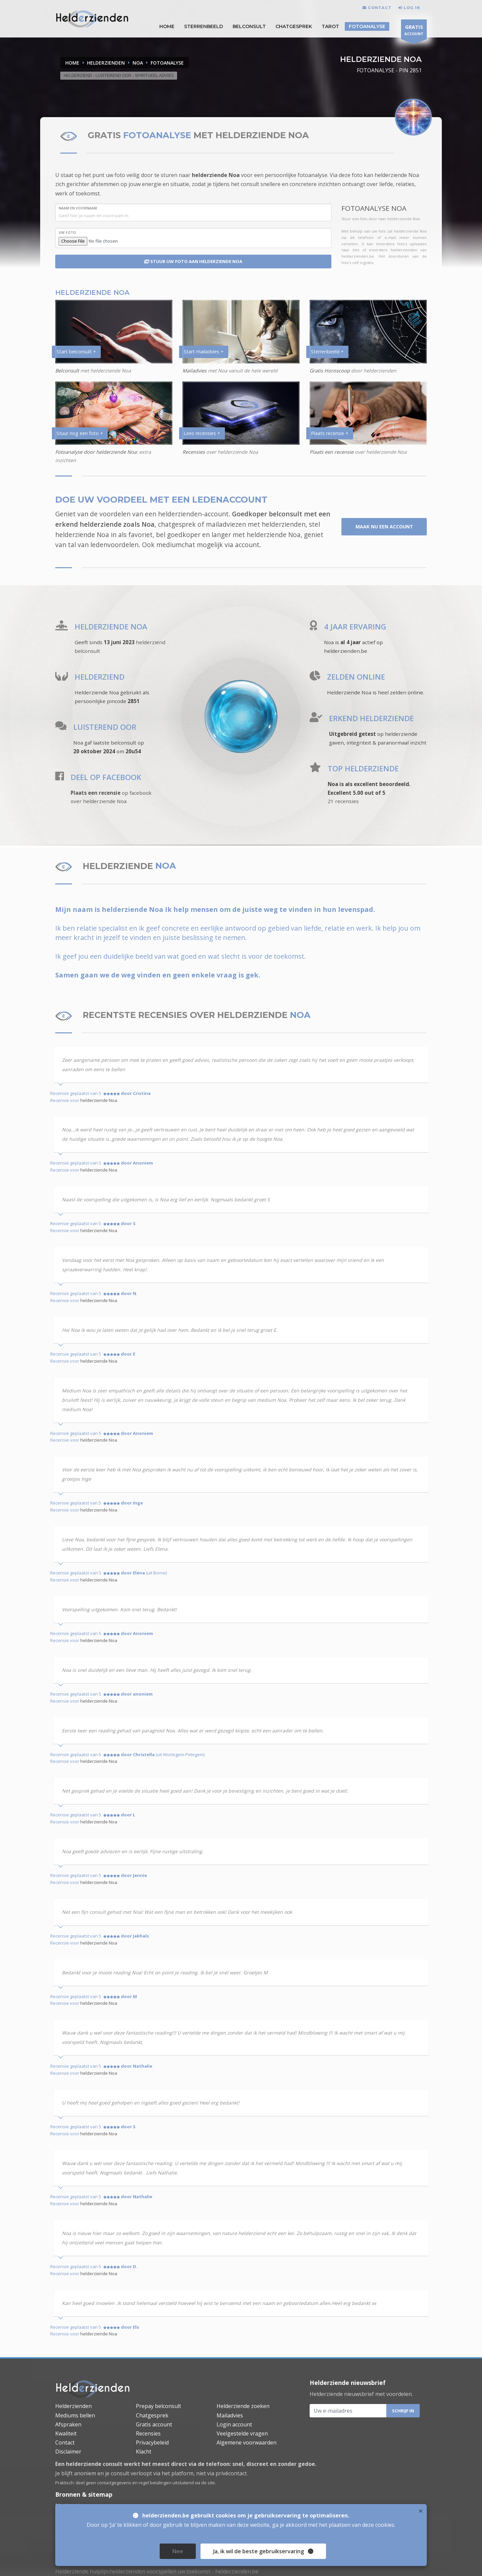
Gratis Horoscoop (330, 370)
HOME (166, 26)
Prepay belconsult (158, 2406)
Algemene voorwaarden (246, 2442)
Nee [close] (177, 2551)
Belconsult (249, 26)
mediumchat (175, 544)
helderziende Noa (216, 175)
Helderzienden (73, 2406)
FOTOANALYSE (167, 63)
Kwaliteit (66, 2433)
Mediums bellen (75, 2415)
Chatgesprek (293, 26)
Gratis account (154, 2424)
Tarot (330, 26)
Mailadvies (194, 370)
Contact (65, 2442)
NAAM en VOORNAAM (78, 208)
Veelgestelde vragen (242, 2433)
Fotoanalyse (367, 26)
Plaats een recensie (331, 452)
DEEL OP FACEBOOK (106, 777)
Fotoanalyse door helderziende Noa (96, 452)
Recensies (193, 452)
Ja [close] (263, 2551)
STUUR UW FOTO (193, 261)
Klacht (143, 2451)
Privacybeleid (152, 2442)
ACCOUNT (414, 31)
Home (72, 63)
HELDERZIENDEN (106, 63)
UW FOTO (67, 232)
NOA (138, 63)
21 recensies (343, 801)
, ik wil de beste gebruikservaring (261, 2551)
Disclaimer (68, 2451)
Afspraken (68, 2424)
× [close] (420, 2511)
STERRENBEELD (203, 26)
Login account (234, 2424)
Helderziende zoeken (243, 2406)
